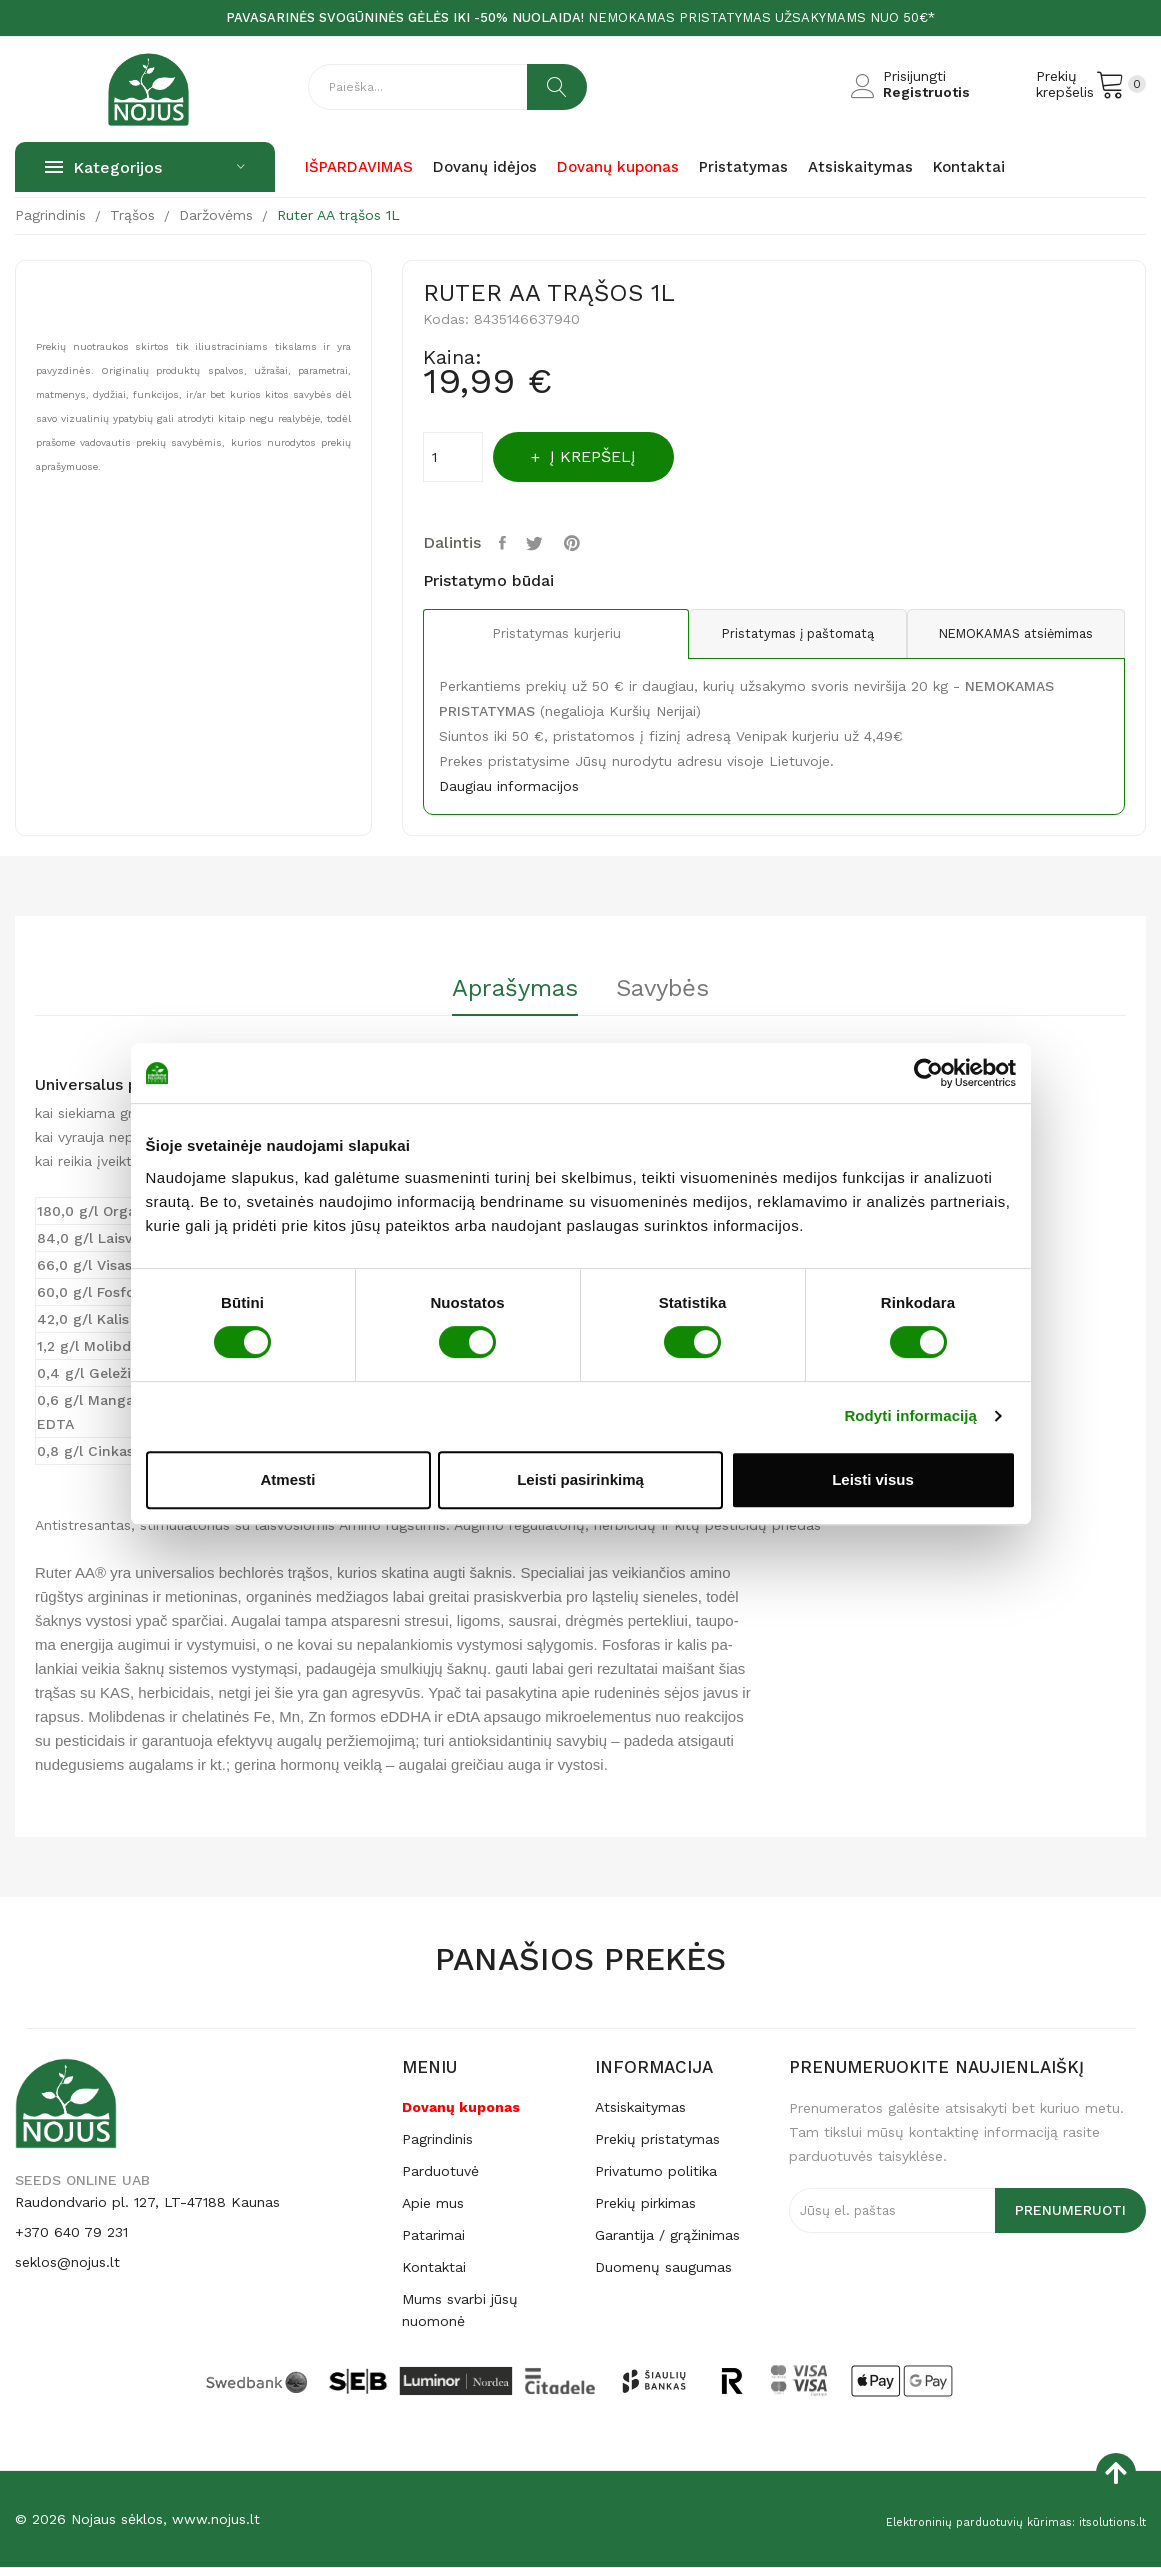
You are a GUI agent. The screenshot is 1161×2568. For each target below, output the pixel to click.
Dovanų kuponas (461, 2108)
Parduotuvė (440, 2172)
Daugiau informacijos (509, 786)
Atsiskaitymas (640, 2108)
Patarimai (433, 2236)
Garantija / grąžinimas (667, 2236)
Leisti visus (873, 1479)
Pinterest (585, 543)
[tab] (502, 995)
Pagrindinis (437, 2140)
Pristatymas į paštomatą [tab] (773, 634)
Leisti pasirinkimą (580, 1479)
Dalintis (507, 543)
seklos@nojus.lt (67, 2263)
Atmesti (287, 1479)
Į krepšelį (612, 456)
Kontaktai (434, 2268)
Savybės (676, 989)
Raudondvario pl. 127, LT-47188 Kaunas (147, 2203)
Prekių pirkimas (645, 2204)
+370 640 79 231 (71, 2233)
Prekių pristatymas (657, 2140)
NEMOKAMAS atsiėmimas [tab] (1008, 634)
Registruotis (926, 92)
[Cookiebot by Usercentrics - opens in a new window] (928, 1073)
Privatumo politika (656, 2172)
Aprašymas (502, 989)
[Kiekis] (453, 457)
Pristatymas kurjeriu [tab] (539, 635)
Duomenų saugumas (663, 2268)
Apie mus (433, 2204)
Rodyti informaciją (910, 1415)
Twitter (544, 543)
